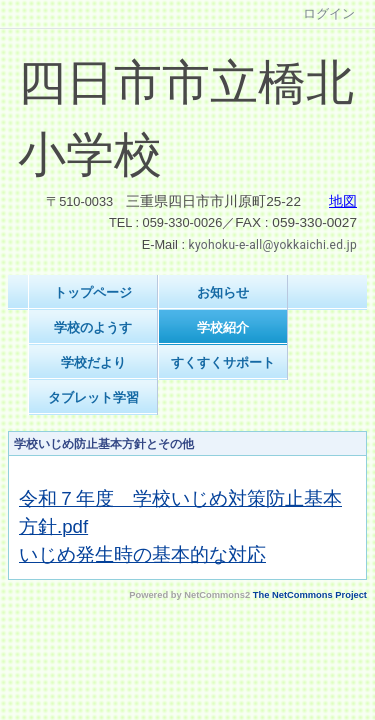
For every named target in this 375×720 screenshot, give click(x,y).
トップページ (93, 292)
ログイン (329, 13)
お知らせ (223, 292)
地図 (343, 201)
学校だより (93, 362)
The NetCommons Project (310, 595)
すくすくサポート (223, 362)
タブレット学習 (93, 397)
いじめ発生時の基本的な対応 (142, 554)
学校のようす (93, 327)
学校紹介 (223, 327)
